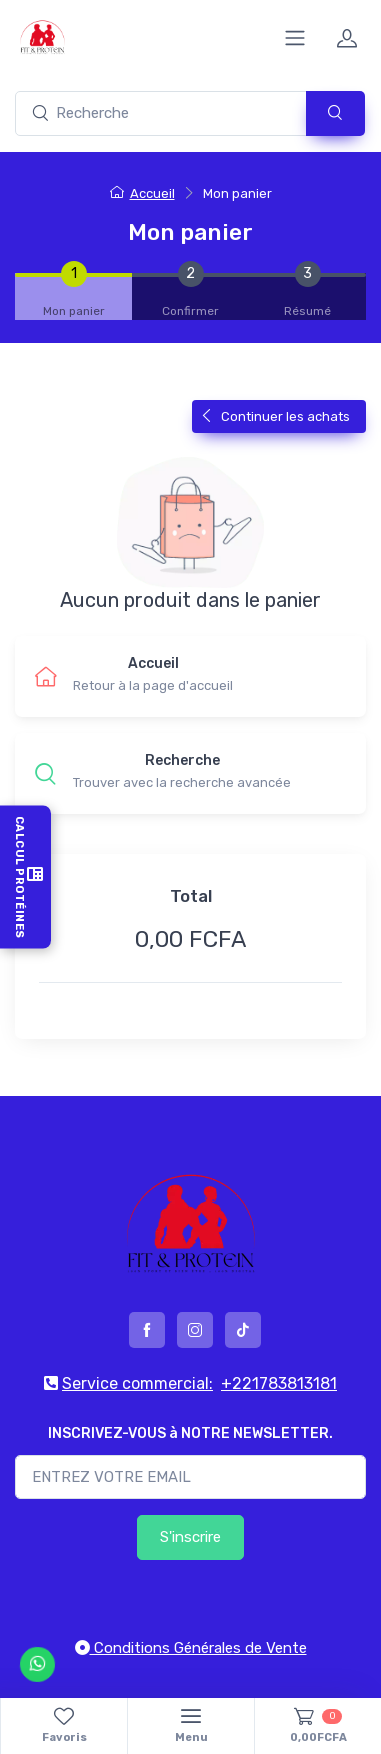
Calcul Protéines (25, 877)
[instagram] (195, 1330)
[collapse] (295, 38)
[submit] (335, 113)
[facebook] (147, 1330)
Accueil (142, 193)
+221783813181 (279, 1383)
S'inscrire (190, 1537)
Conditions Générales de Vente (191, 1648)
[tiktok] (243, 1330)
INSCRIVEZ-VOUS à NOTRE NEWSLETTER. (190, 1433)
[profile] (347, 38)
